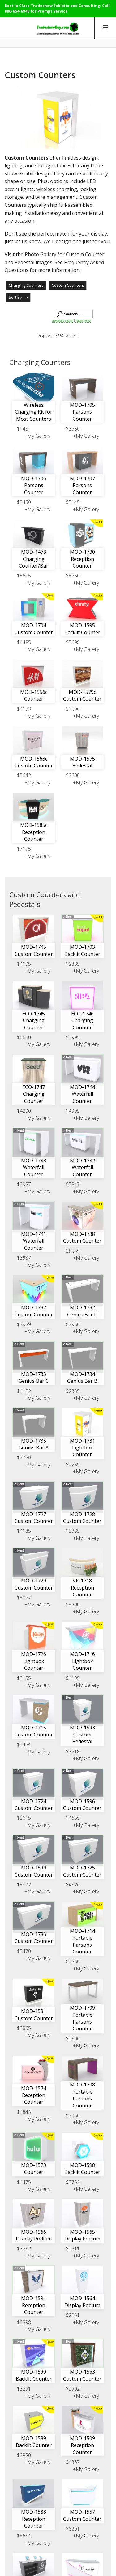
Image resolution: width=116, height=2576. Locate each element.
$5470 (24, 1951)
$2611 (73, 2248)
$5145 (73, 502)
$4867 (73, 2462)
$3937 (24, 1184)
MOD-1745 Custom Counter (34, 950)
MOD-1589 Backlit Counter (34, 2442)
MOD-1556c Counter (33, 695)
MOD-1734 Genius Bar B (82, 1377)
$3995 (73, 1037)
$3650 (73, 428)
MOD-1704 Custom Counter (34, 629)
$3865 (24, 2028)
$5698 (73, 642)
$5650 (73, 575)
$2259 (73, 1464)
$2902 (73, 2388)
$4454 (24, 1744)
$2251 (73, 2315)
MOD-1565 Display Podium (82, 2235)
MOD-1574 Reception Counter (33, 2095)
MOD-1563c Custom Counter (34, 762)
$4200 (24, 1110)
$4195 (24, 964)
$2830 (24, 2455)
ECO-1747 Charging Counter (33, 1094)
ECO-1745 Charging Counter (33, 1020)
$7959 (24, 1324)
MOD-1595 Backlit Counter (82, 629)
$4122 (24, 1391)
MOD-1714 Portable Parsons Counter (82, 1941)
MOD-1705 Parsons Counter (82, 412)
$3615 (24, 1818)
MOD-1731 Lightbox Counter (82, 1447)
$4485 (24, 642)
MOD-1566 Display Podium (34, 2235)
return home (83, 320)
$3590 (73, 709)
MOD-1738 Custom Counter (82, 1237)
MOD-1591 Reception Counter (33, 2305)
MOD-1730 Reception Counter (82, 558)
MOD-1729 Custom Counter (34, 1584)
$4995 (73, 1110)
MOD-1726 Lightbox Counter (33, 1661)
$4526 (73, 1884)
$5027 (24, 1597)
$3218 (73, 1751)
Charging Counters (26, 285)
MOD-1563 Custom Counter (82, 2375)
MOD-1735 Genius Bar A (34, 1444)
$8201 (73, 2528)
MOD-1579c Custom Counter (82, 695)
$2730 (24, 1457)
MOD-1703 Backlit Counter (82, 950)
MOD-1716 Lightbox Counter (82, 1661)
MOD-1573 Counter (33, 2168)
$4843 (24, 2112)
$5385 (73, 1531)
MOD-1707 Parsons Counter (82, 485)
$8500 (73, 1604)
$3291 (24, 2388)
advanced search (63, 320)
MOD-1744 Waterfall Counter (82, 1094)
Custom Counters (68, 285)
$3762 (73, 2182)
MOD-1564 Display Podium (82, 2301)
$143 (22, 428)
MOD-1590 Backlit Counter (34, 2375)
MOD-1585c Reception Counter (33, 832)
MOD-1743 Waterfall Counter (33, 1167)
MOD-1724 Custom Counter (34, 1804)
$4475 (24, 2182)
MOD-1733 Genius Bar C (34, 1377)
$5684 (24, 2535)
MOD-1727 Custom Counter (34, 1517)
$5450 (24, 502)
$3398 (24, 2322)
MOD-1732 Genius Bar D (82, 1311)
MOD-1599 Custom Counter (34, 1871)
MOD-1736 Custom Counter (34, 1938)
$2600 (73, 775)
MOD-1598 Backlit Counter (82, 2168)
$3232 (24, 2248)
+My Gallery (37, 435)
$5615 (24, 575)
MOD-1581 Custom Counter (34, 2014)
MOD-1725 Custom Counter (82, 1871)
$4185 (24, 1531)
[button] (18, 297)
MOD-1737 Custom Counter (34, 1311)
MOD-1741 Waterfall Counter (33, 1241)
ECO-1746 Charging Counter (82, 1020)
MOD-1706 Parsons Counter (33, 485)
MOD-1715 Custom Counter (34, 1731)
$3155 (24, 1678)
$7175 (24, 848)
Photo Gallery (40, 254)
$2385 (73, 1391)
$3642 (24, 775)
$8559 (73, 1251)
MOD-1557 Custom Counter (82, 2515)
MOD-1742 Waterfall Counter (82, 1167)
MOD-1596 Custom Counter (82, 1804)
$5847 (73, 1184)
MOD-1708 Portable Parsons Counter (82, 2095)
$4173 (24, 709)
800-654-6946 (17, 11)
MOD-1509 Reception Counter (82, 2445)
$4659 (73, 1818)
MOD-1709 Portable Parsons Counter (82, 2018)
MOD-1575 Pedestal (82, 762)
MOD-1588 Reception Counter (33, 2518)
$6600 (24, 1037)
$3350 (73, 1961)
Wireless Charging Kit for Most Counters (33, 412)
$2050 (73, 2115)
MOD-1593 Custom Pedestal (82, 1734)
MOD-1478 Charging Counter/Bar (33, 558)
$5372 (24, 1884)
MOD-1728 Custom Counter (82, 1517)
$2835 (73, 964)
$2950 (73, 1324)
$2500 (73, 2038)
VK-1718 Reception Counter (82, 1587)
